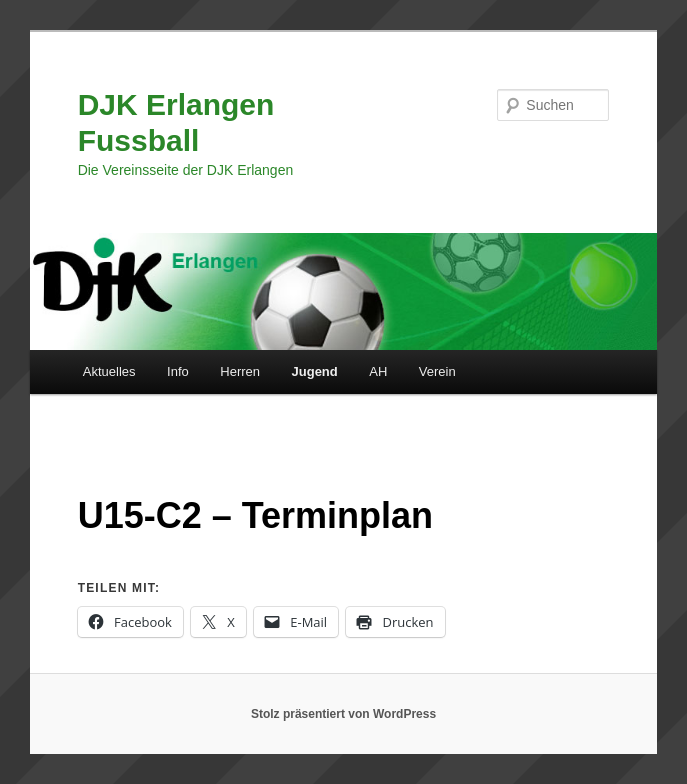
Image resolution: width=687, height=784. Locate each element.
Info (178, 371)
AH (378, 371)
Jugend (315, 371)
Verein (437, 371)
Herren (240, 371)
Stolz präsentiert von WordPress (343, 714)
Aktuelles (109, 371)
